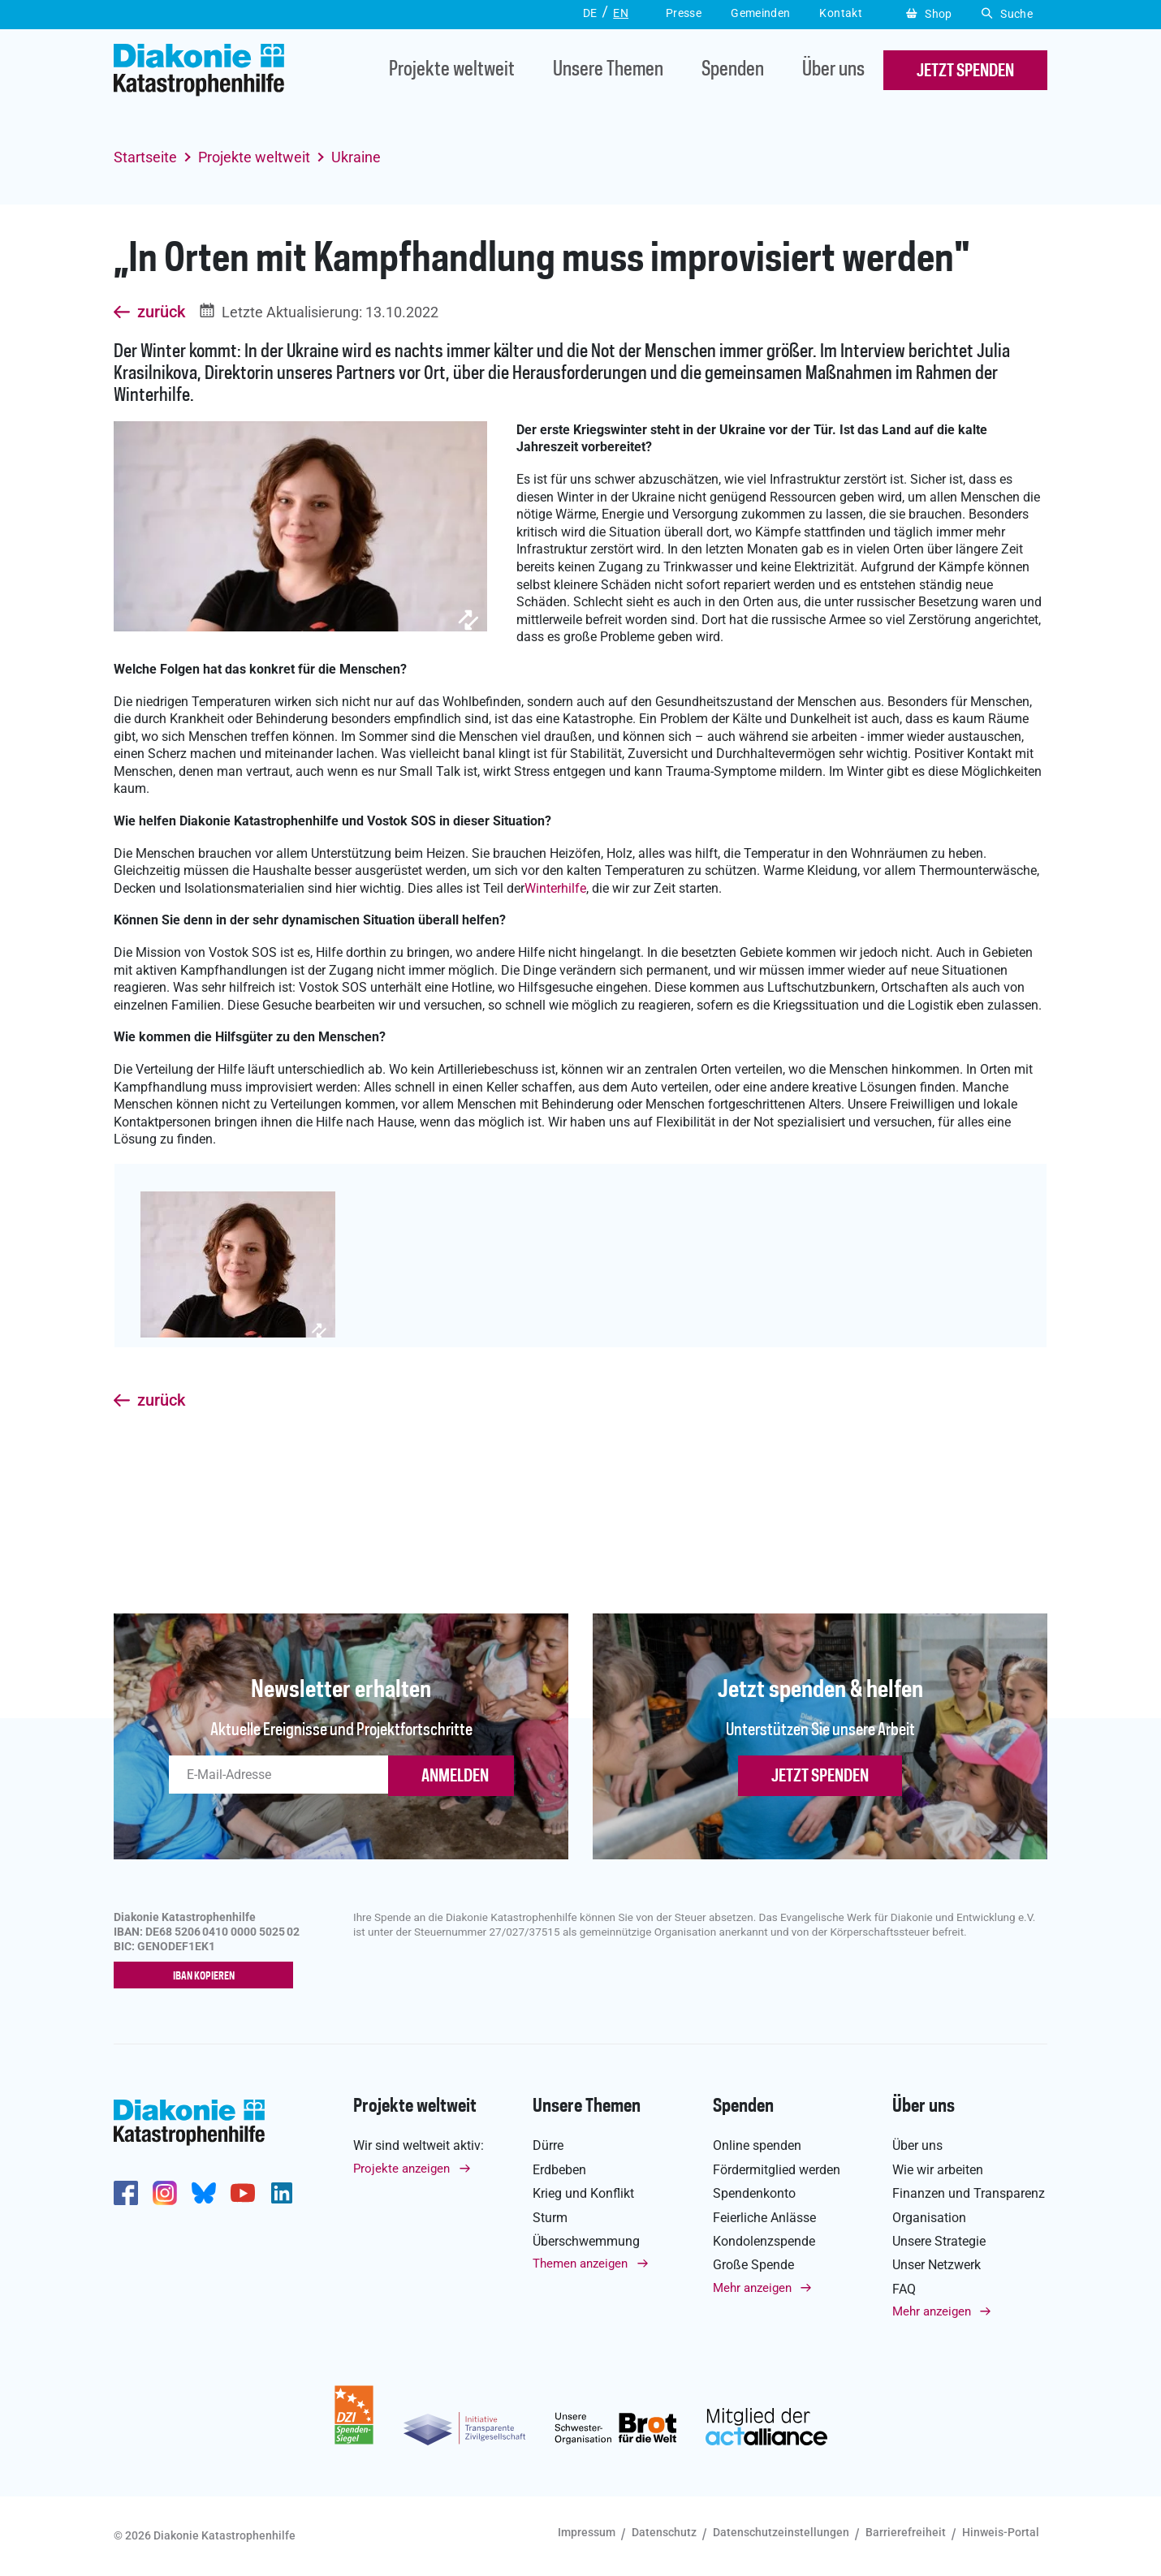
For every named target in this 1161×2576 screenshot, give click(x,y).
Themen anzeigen (580, 2264)
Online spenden (757, 2146)
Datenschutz (664, 2532)
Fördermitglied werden (776, 2170)
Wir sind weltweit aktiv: (418, 2146)
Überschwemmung (586, 2241)
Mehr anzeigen (752, 2288)
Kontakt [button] (840, 12)
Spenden (732, 70)
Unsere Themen (608, 70)
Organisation (929, 2217)
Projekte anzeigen (401, 2168)
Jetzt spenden (820, 1776)
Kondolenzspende (764, 2241)
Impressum (586, 2532)
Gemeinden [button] (760, 12)
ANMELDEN (455, 1776)
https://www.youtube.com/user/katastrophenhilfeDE (243, 2193)
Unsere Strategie (939, 2241)
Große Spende (753, 2265)
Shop (929, 13)
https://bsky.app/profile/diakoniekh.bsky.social (204, 2193)
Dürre (548, 2146)
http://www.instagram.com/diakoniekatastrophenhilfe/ (165, 2193)
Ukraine (356, 157)
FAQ (904, 2289)
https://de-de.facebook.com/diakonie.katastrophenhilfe (126, 2193)
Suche (1007, 13)
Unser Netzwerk (936, 2265)
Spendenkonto (754, 2193)
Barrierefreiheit (905, 2532)
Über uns (833, 70)
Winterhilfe (555, 888)
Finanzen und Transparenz (968, 2193)
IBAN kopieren (207, 1976)
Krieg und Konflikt (583, 2193)
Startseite (145, 157)
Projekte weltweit (452, 70)
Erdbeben (559, 2170)
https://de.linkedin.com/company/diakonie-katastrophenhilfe (282, 2193)
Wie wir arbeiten (937, 2170)
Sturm (550, 2217)
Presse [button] (683, 12)
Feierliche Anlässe (764, 2217)
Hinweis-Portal (1000, 2532)
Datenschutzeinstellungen (781, 2532)
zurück (161, 312)
